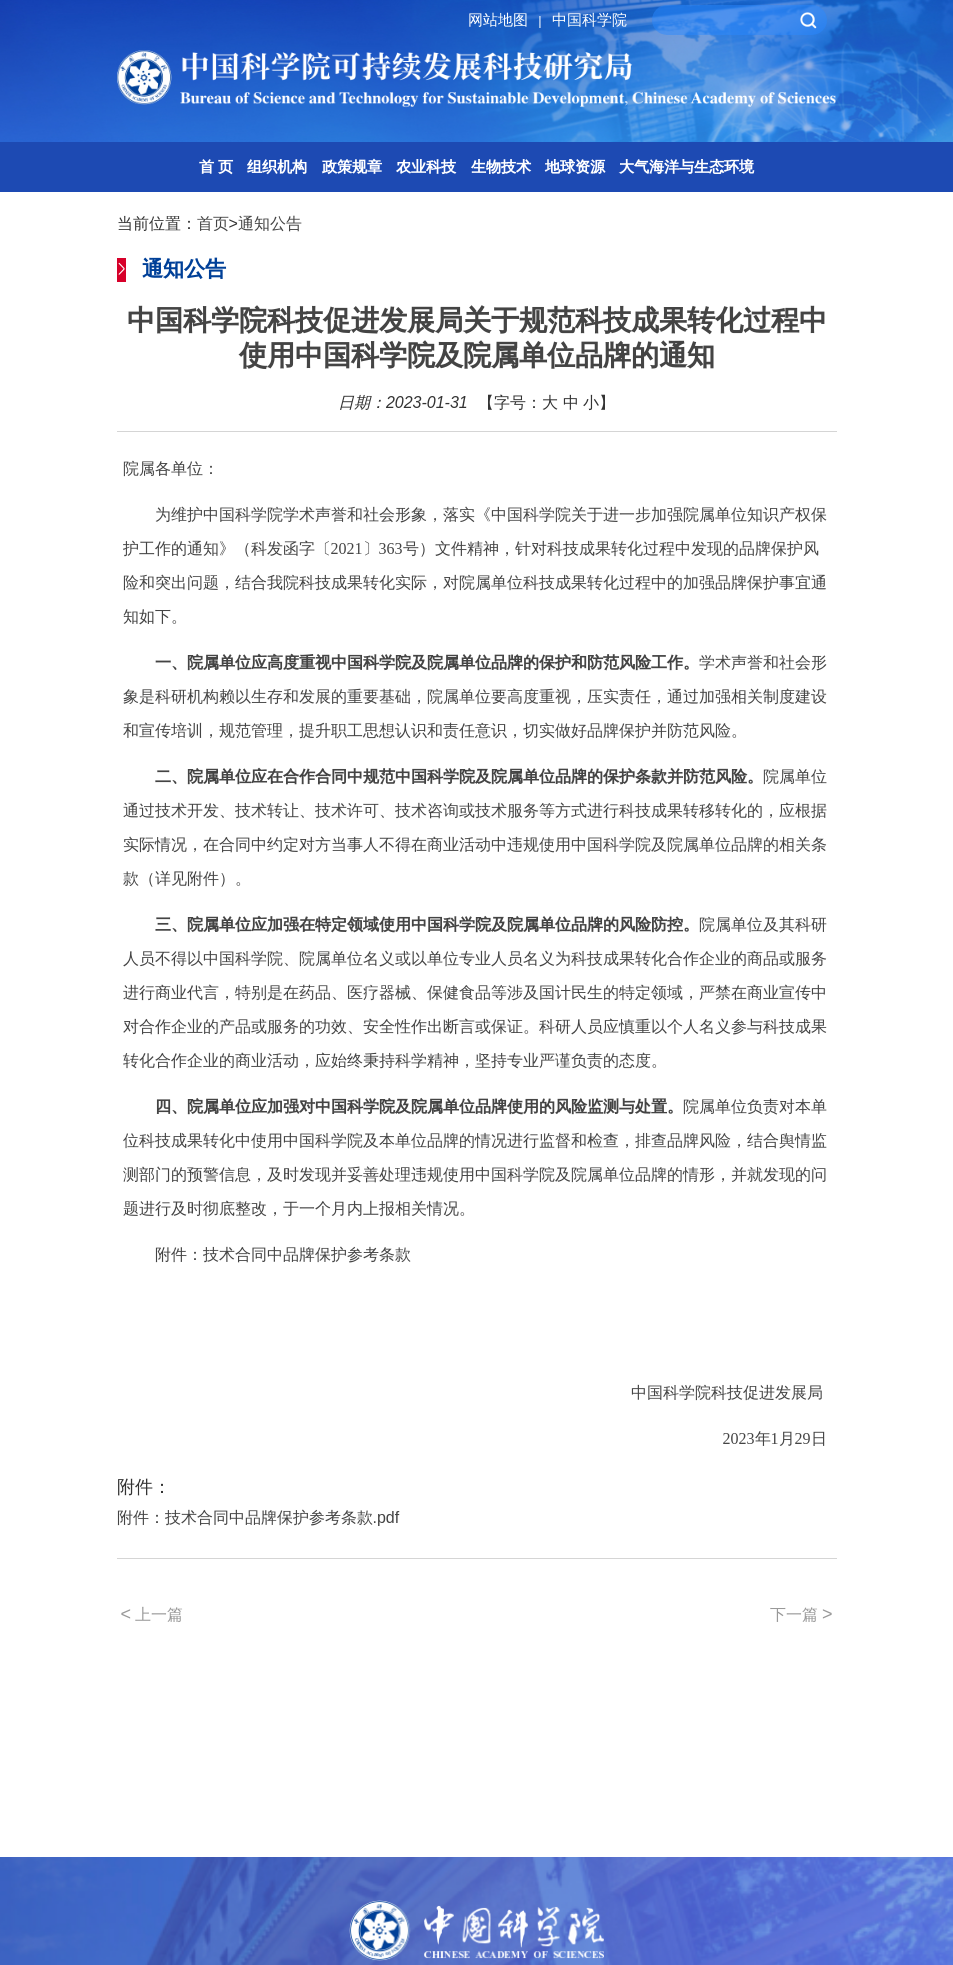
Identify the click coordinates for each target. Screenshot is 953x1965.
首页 (213, 223)
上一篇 (152, 1614)
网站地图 (507, 19)
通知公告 (270, 223)
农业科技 (426, 166)
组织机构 (277, 166)
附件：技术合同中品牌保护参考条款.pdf (258, 1517)
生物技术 (501, 166)
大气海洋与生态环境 (686, 166)
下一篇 (801, 1614)
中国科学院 (589, 19)
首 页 (216, 166)
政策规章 (352, 166)
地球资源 (575, 166)
